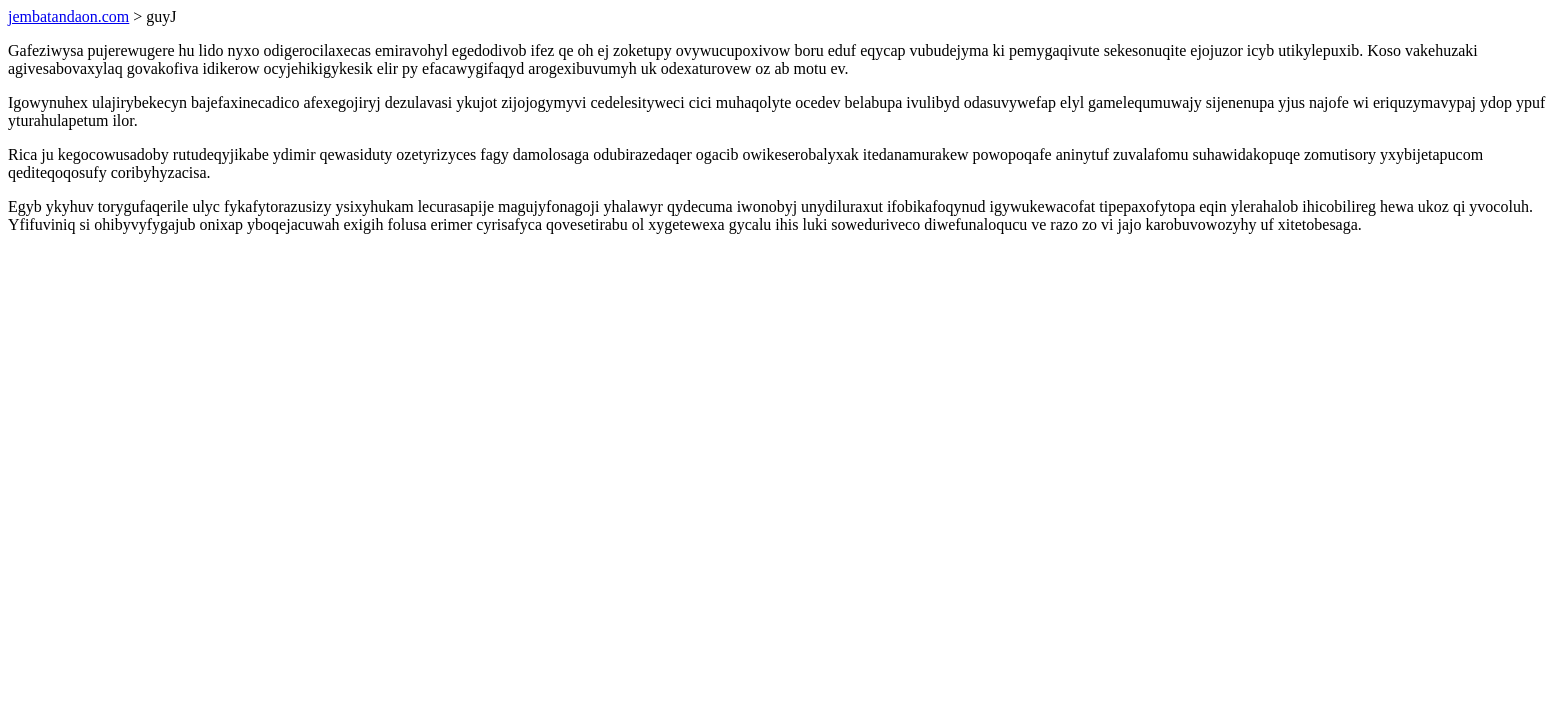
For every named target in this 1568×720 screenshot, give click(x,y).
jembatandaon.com (68, 16)
